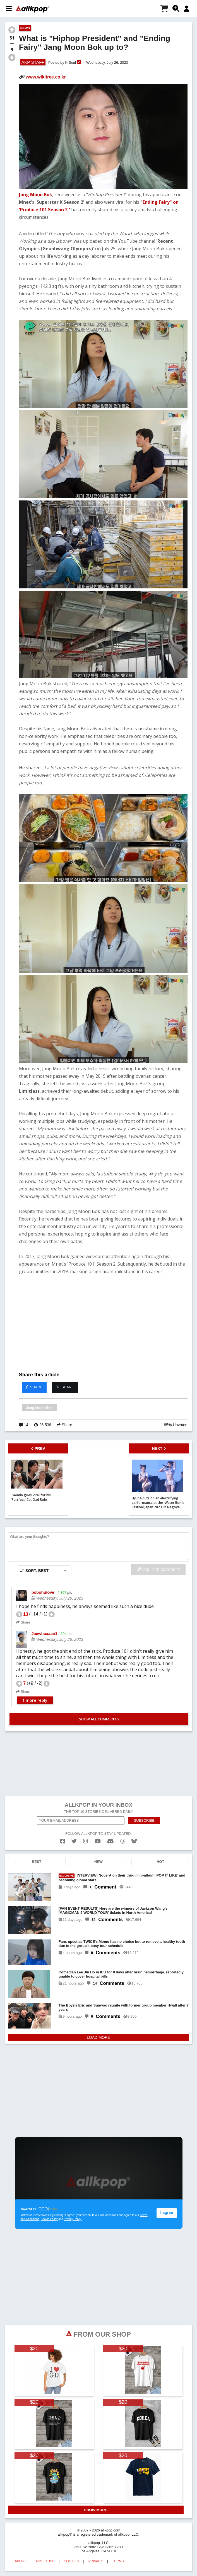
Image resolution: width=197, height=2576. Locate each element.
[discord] (110, 1841)
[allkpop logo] (32, 9)
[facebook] (62, 1841)
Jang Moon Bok (35, 194)
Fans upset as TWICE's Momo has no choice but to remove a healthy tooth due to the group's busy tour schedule (122, 1943)
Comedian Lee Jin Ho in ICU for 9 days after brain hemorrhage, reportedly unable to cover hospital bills (121, 1974)
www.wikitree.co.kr (46, 77)
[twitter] (74, 1841)
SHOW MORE (95, 2510)
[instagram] (85, 1841)
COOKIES (71, 2561)
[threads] (122, 1841)
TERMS (118, 2561)
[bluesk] (134, 1841)
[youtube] (98, 1841)
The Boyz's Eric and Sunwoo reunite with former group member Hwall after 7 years (124, 2007)
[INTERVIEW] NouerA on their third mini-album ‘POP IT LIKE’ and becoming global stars (122, 1877)
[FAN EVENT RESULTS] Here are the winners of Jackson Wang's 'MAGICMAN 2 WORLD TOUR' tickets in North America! (113, 1910)
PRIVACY (95, 2561)
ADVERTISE (44, 2561)
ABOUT (20, 2561)
